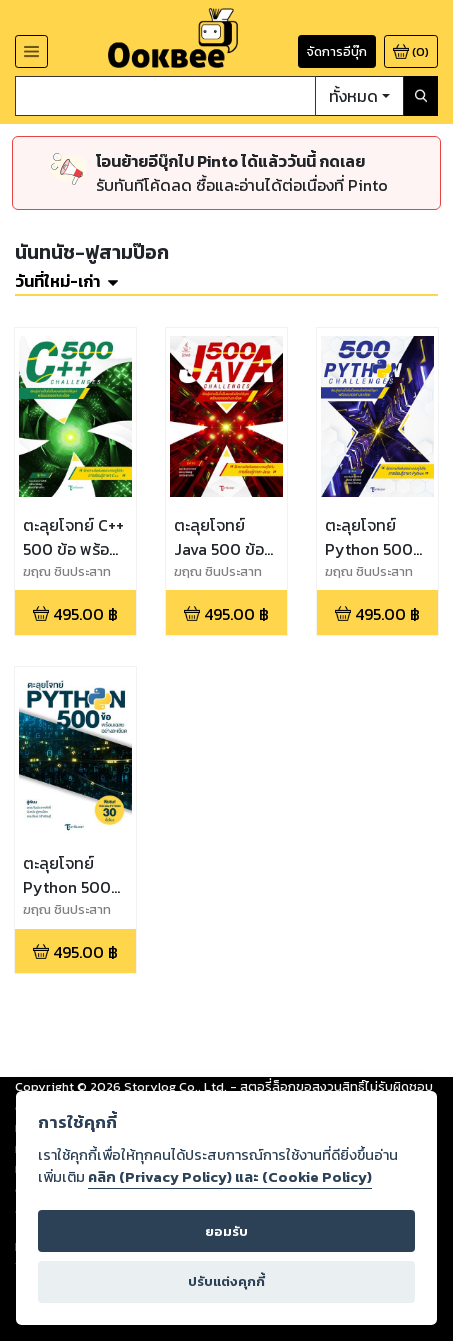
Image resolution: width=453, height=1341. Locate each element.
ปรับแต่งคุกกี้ (226, 1281)
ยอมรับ (226, 1231)
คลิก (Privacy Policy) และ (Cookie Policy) (230, 1177)
